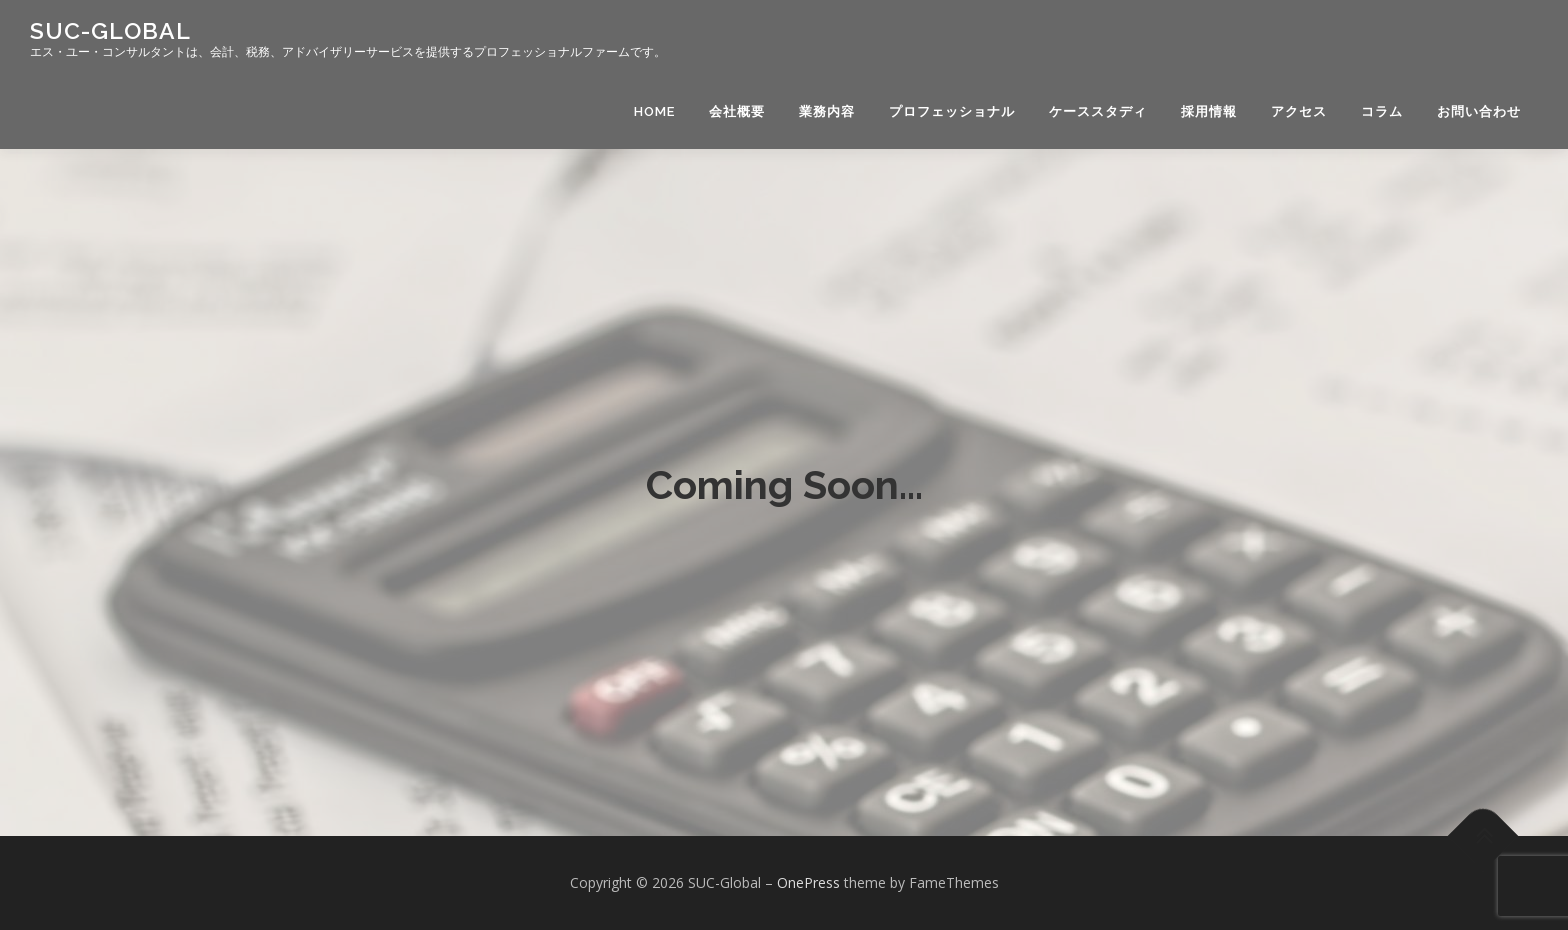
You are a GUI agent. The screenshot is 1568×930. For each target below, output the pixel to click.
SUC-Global (110, 30)
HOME (654, 111)
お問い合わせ (1479, 111)
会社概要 (737, 111)
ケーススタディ (1098, 111)
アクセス (1299, 111)
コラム (1382, 111)
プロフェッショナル (952, 111)
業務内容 (827, 111)
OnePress (808, 882)
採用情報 (1209, 111)
